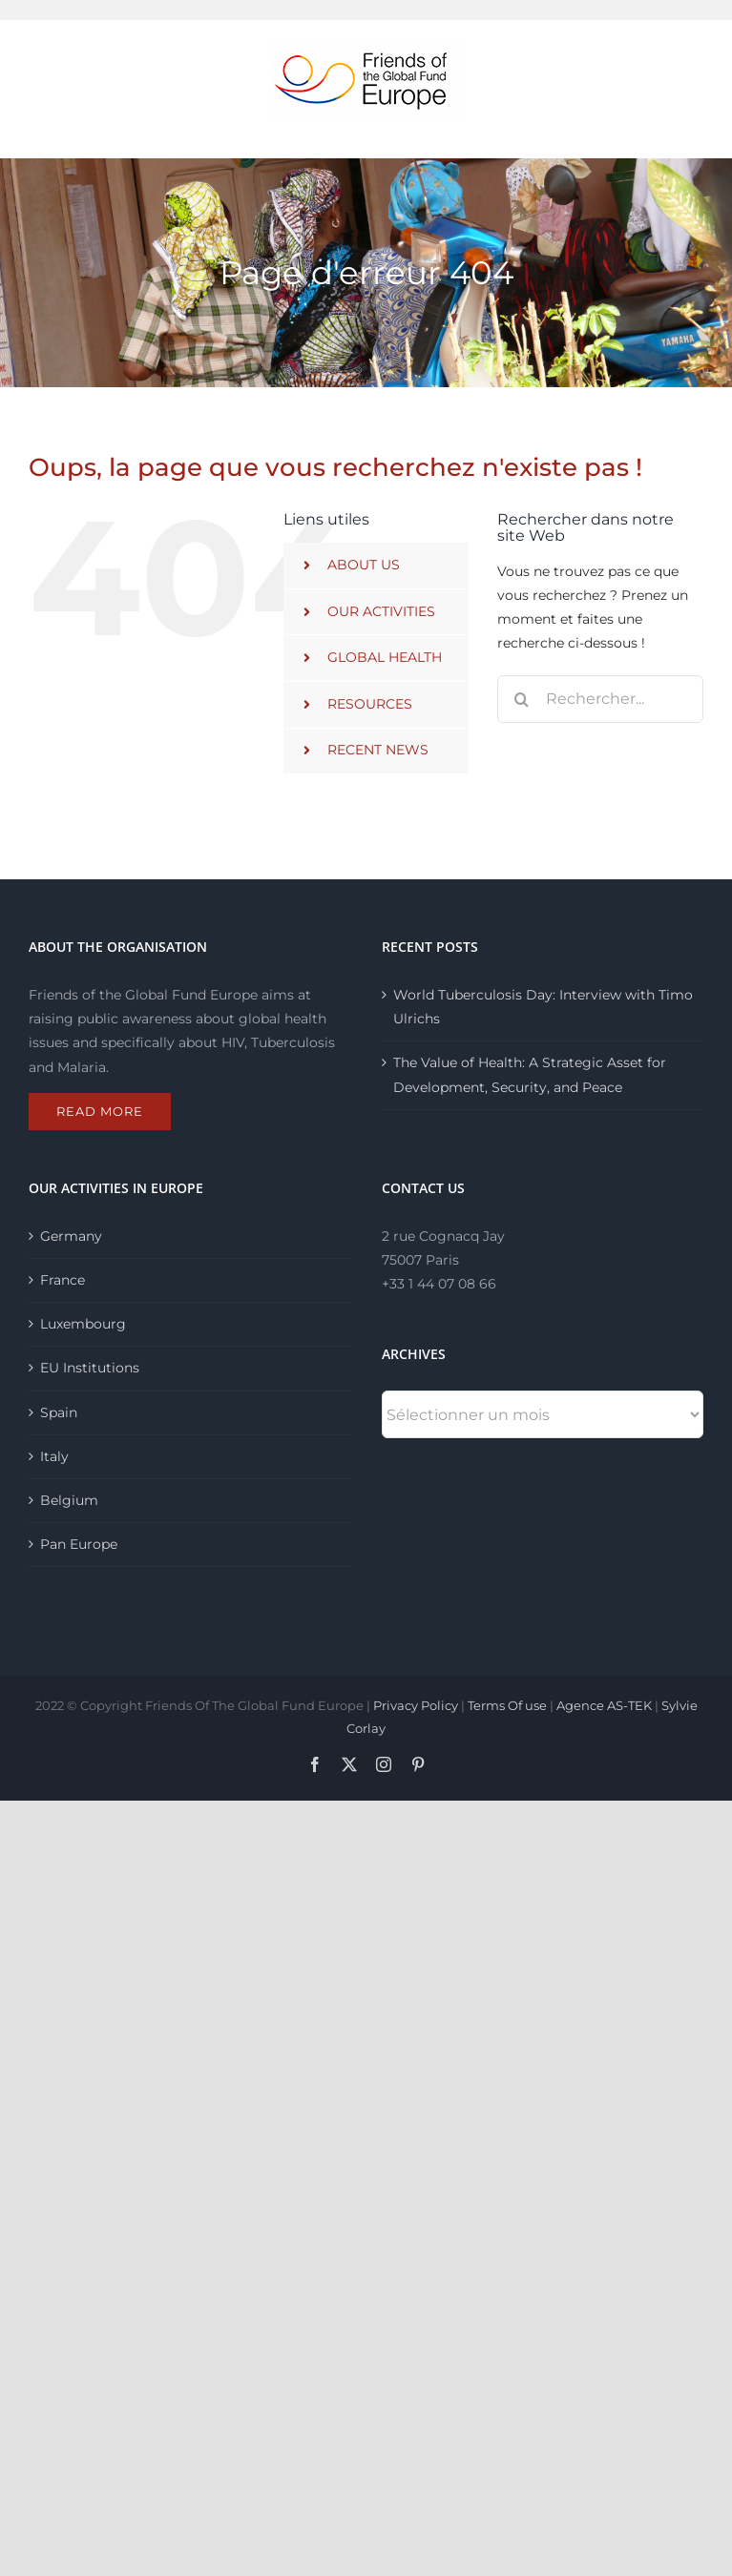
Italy (54, 1456)
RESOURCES (369, 703)
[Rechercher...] (600, 699)
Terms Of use (507, 1705)
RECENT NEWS (378, 749)
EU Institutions (89, 1367)
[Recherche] (521, 699)
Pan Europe (78, 1544)
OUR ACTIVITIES (381, 611)
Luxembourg (83, 1323)
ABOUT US (363, 564)
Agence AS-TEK (604, 1705)
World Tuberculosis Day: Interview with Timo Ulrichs (543, 1006)
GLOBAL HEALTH (384, 657)
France (62, 1279)
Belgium (69, 1500)
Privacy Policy (415, 1705)
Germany (71, 1236)
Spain (58, 1412)
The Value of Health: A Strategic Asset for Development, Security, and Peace (529, 1074)
